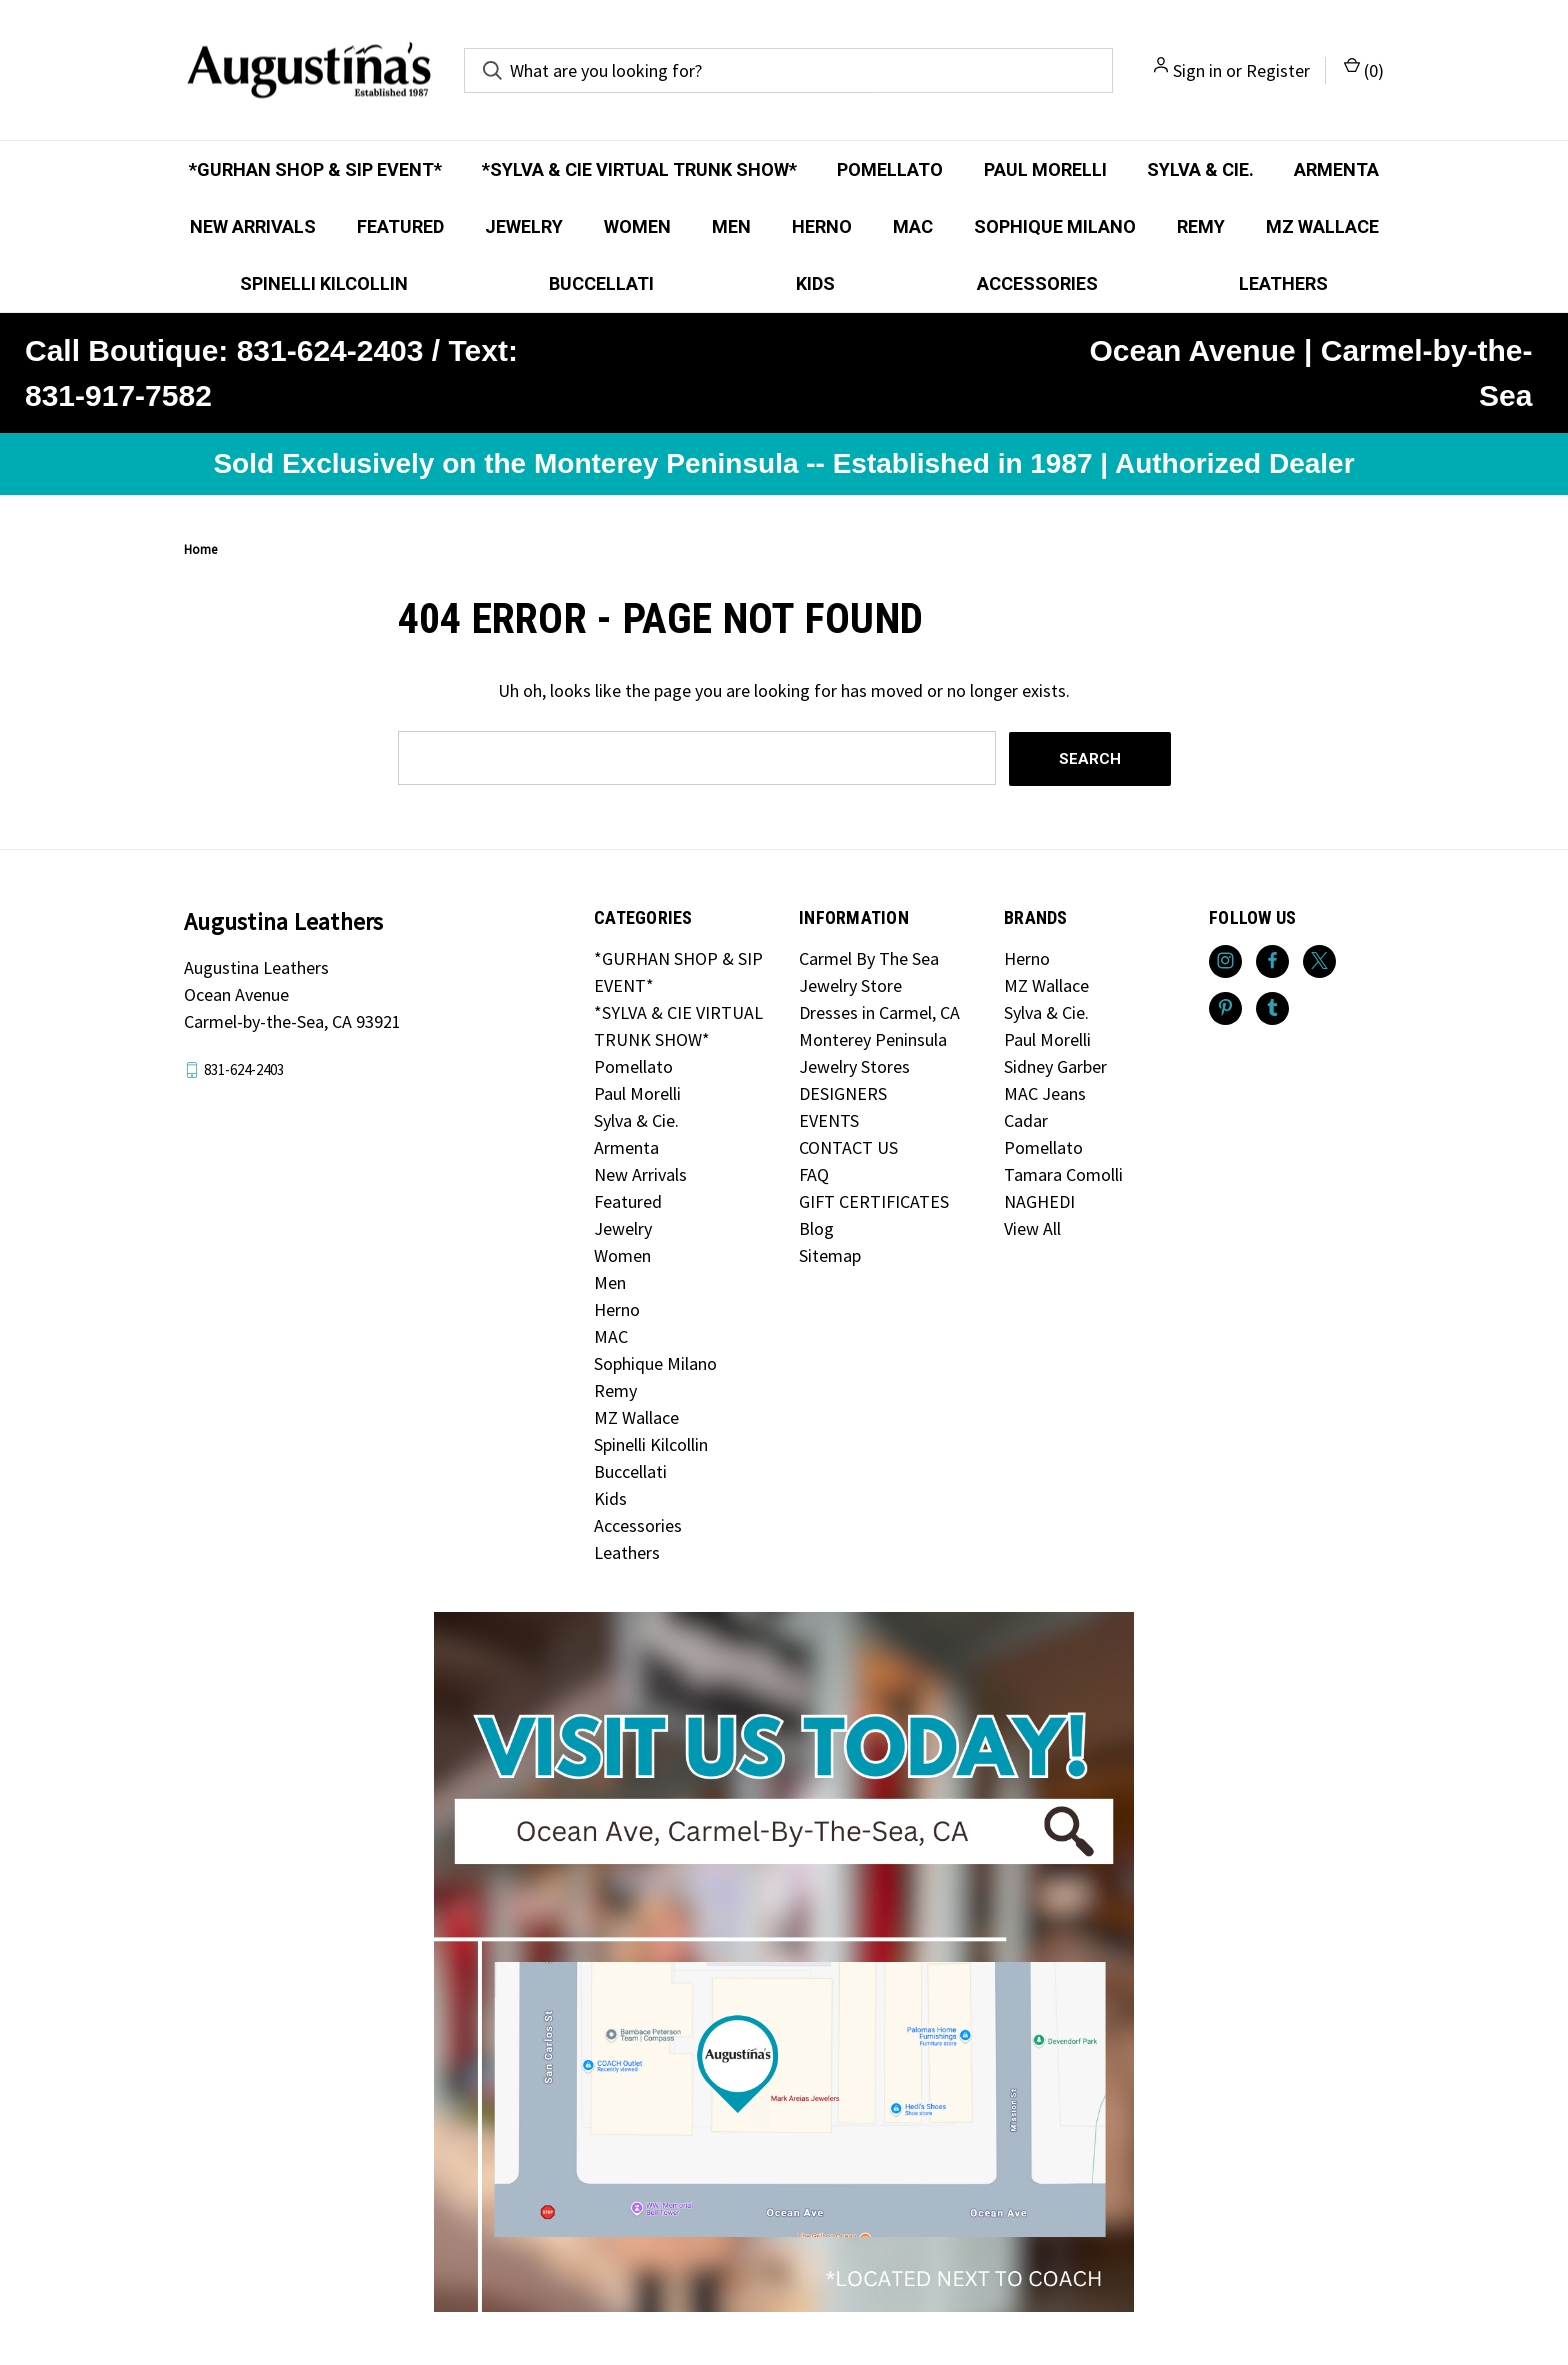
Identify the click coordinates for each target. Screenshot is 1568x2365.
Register (1278, 70)
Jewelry (524, 226)
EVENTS (829, 1119)
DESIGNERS (843, 1092)
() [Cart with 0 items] (1364, 69)
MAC (913, 226)
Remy (1201, 226)
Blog (816, 1227)
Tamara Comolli (1063, 1173)
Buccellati (601, 283)
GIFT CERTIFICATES (874, 1200)
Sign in (1197, 70)
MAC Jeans (1045, 1092)
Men (731, 226)
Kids (815, 283)
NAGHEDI (1039, 1200)
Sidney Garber (1055, 1065)
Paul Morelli (1045, 169)
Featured (400, 226)
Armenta (1336, 169)
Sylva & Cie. (1200, 169)
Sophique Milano (1055, 226)
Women (637, 226)
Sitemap (830, 1254)
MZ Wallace (1322, 226)
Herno (822, 226)
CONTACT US (848, 1146)
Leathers (1283, 283)
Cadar (1026, 1119)
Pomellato (890, 169)
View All (1032, 1227)
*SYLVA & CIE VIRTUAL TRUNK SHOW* (639, 169)
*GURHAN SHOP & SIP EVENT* (315, 169)
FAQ (814, 1173)
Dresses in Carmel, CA (879, 1011)
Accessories (1037, 283)
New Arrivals (253, 226)
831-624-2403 (244, 1068)
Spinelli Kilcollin (324, 283)
